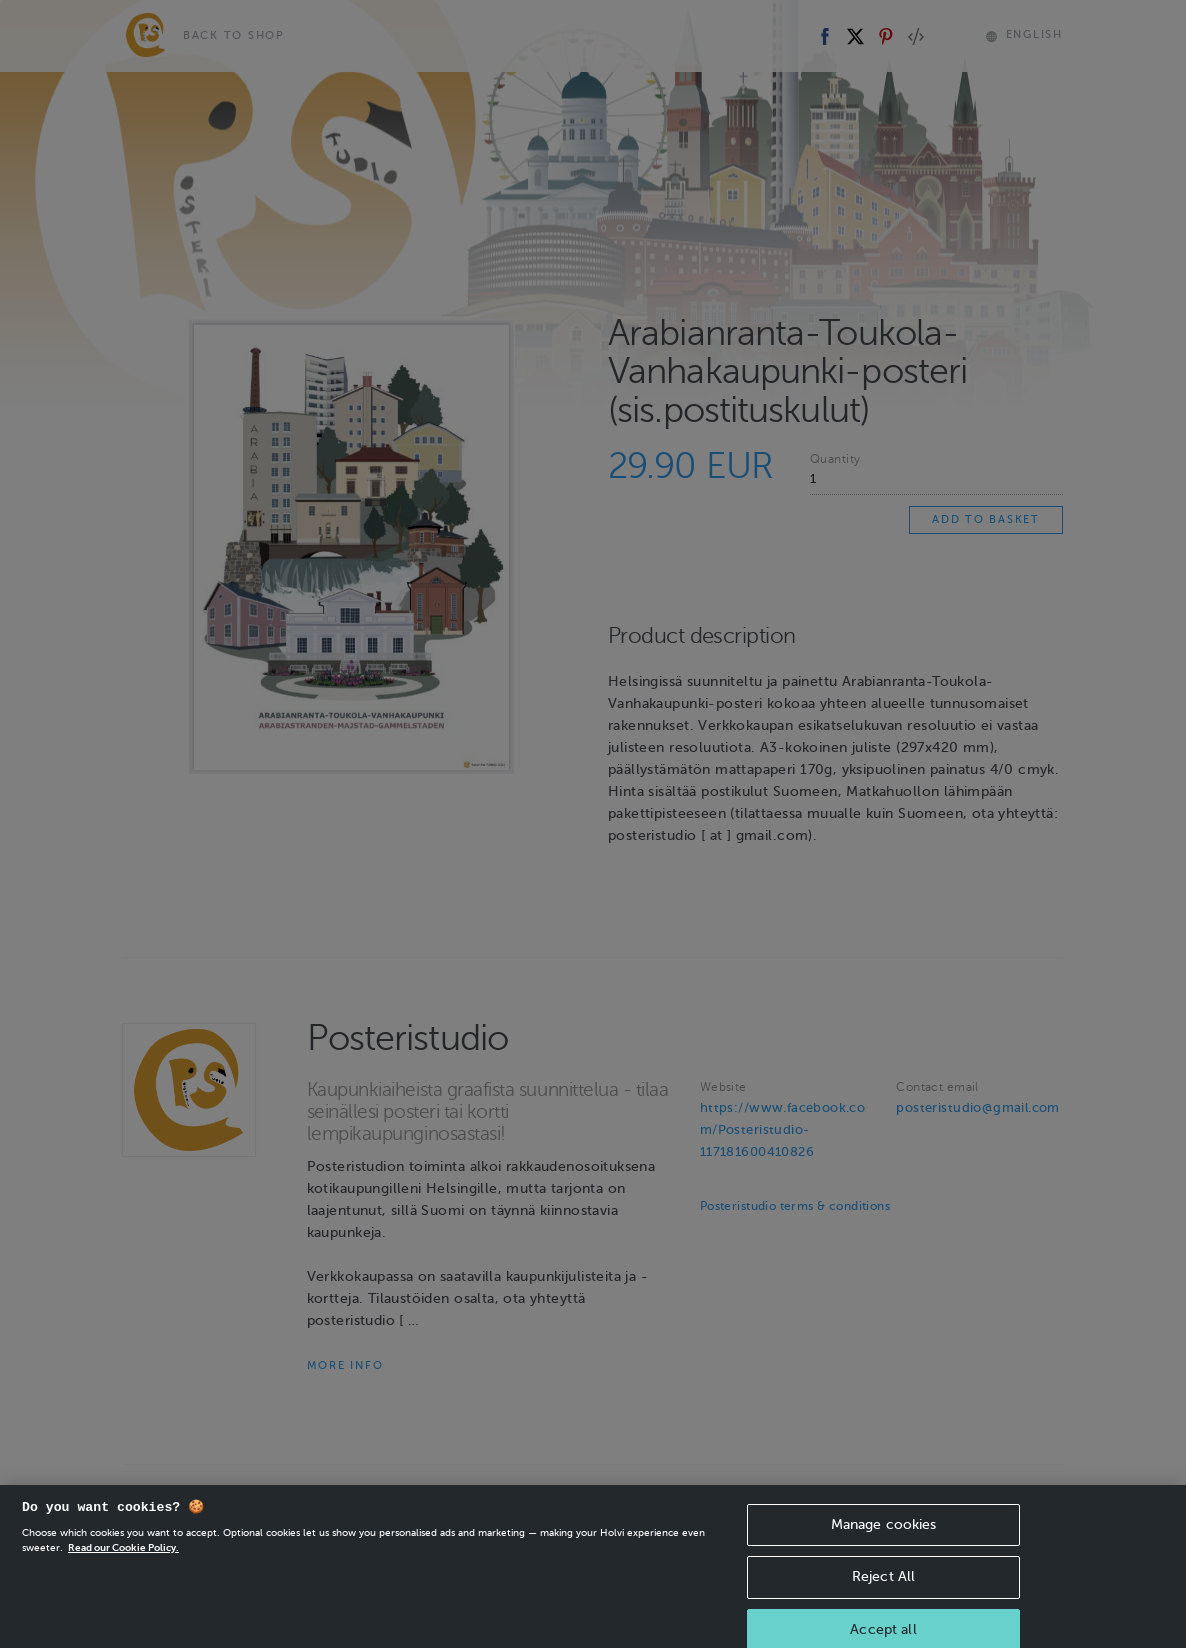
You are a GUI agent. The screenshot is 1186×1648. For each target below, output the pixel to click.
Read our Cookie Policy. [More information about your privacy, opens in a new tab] (123, 1561)
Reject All (883, 1591)
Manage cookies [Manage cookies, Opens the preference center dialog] (884, 1538)
